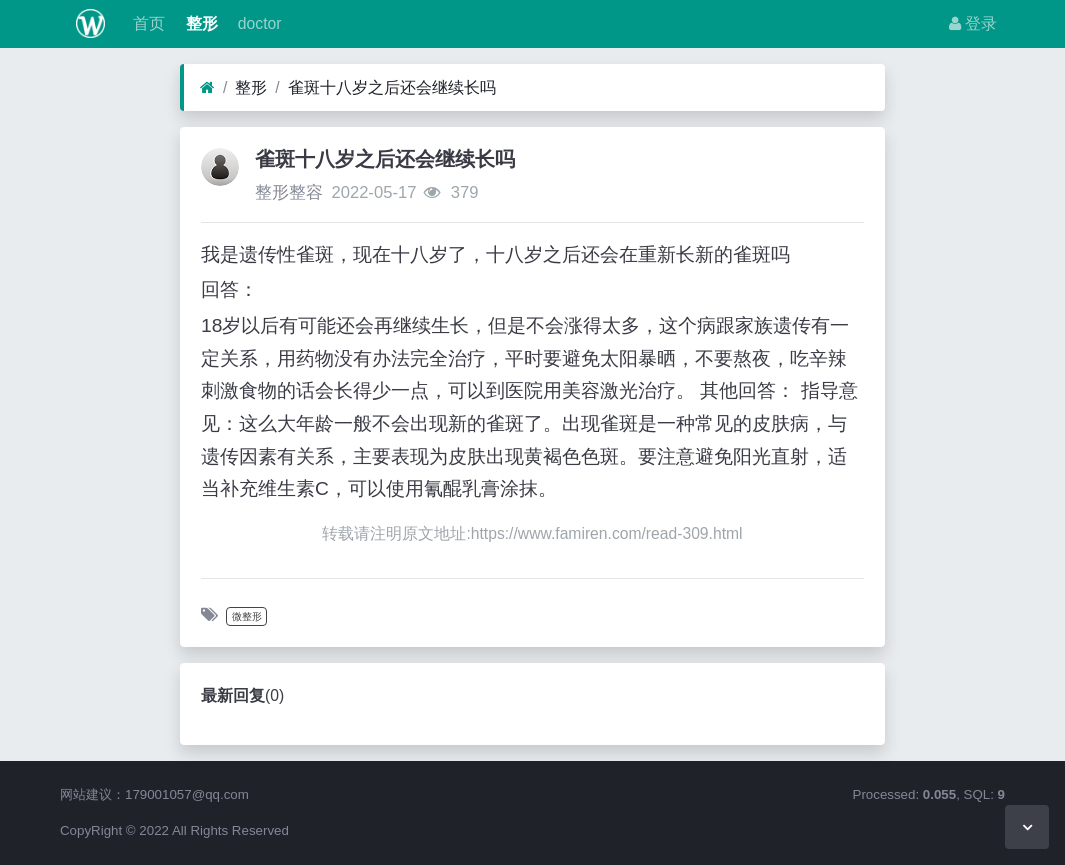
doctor (258, 23)
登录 (973, 23)
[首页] (207, 88)
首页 (147, 23)
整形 (199, 23)
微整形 (247, 616)
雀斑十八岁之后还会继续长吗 (392, 87)
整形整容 (289, 192)
